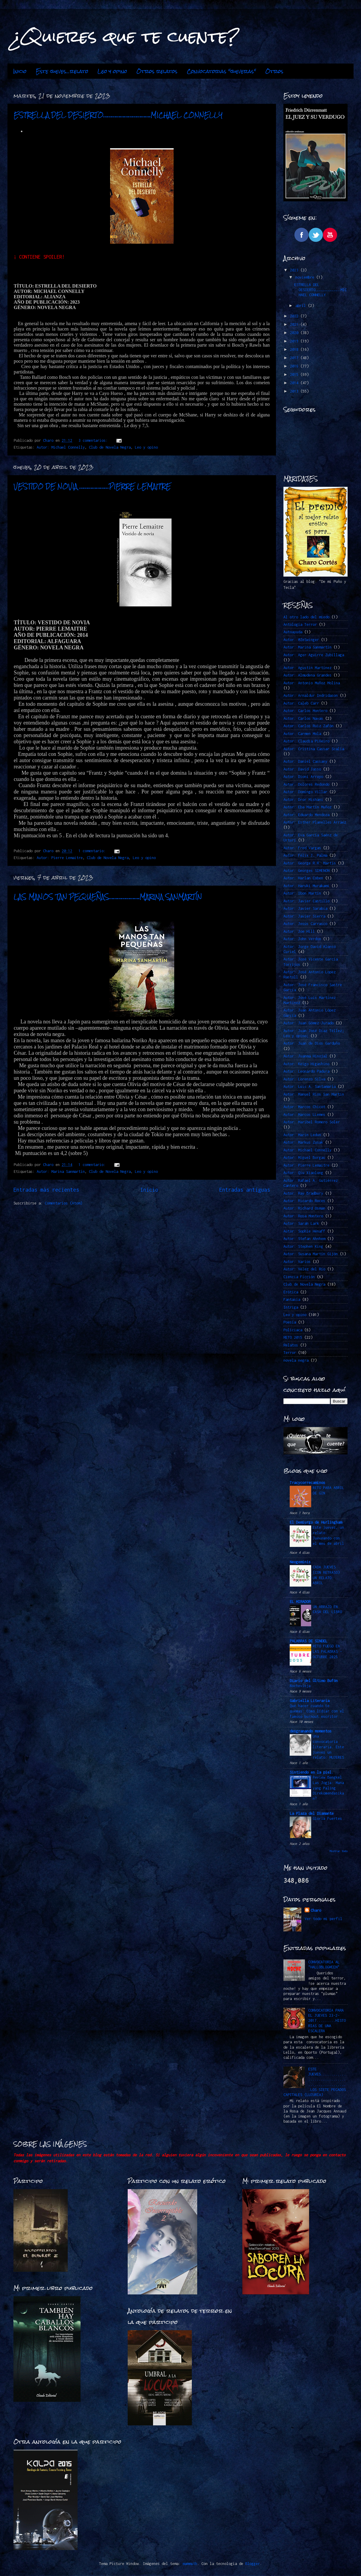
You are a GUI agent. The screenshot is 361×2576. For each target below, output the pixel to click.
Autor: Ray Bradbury (303, 1193)
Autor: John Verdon (302, 939)
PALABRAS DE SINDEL (308, 1641)
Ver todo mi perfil (323, 1918)
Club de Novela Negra (110, 447)
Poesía (289, 1322)
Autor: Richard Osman (304, 1208)
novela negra (295, 1360)
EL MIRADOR (300, 1601)
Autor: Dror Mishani (303, 799)
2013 (295, 391)
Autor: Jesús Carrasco (305, 923)
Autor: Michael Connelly (61, 447)
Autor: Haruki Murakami (306, 886)
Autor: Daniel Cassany (305, 761)
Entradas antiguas (244, 1190)
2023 (295, 270)
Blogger (252, 2563)
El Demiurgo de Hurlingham (316, 1522)
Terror (289, 1352)
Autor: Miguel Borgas (304, 1157)
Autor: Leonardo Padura (306, 1071)
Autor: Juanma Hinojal (305, 1056)
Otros (274, 71)
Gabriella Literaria (309, 1700)
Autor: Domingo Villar (305, 792)
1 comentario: (93, 851)
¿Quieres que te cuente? (126, 36)
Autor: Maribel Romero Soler (311, 1122)
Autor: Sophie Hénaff (304, 1231)
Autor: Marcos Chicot (304, 1107)
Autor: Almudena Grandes (307, 675)
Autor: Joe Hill (299, 931)
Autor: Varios (297, 1261)
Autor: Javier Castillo (306, 901)
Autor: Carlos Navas (303, 718)
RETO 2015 (292, 1337)
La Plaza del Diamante (312, 1813)
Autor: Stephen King (303, 1246)
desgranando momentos (310, 1731)
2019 (295, 341)
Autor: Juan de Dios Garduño (311, 1043)
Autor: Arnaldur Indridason (310, 695)
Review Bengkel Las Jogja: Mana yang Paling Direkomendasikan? (328, 1788)
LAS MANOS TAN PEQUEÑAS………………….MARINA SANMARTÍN (108, 896)
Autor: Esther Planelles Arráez (314, 822)
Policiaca (292, 1330)
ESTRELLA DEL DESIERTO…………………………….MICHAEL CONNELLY (118, 115)
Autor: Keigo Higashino (306, 1064)
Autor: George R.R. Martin (309, 863)
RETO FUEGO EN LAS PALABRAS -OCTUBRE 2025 (327, 1651)
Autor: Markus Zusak (303, 1142)
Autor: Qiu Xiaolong (303, 1172)
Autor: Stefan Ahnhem (304, 1238)
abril (301, 305)
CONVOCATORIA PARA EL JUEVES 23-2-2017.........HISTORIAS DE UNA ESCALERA (327, 2020)
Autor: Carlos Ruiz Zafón (308, 726)
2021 (295, 324)
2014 (295, 383)
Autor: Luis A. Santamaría (309, 1086)
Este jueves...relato (62, 71)
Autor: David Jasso (302, 769)
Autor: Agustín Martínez (307, 667)
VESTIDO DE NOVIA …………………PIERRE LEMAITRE (92, 486)
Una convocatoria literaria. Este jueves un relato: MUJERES (328, 1747)
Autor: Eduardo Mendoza (306, 815)
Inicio (20, 71)
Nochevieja (300, 1686)
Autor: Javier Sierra (304, 916)
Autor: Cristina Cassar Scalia (313, 749)
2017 (295, 358)
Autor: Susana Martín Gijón (310, 1254)
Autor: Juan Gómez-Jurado (308, 1023)
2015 (295, 374)
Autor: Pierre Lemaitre (60, 857)
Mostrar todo (339, 1851)
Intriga (290, 1307)
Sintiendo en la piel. (312, 1772)
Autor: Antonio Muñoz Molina (311, 683)
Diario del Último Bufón (314, 1680)
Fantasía (291, 1299)
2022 (295, 316)
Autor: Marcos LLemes (304, 1114)
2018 (295, 349)
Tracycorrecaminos (307, 1482)
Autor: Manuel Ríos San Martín (313, 1094)
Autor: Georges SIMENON (306, 870)
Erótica (290, 1292)
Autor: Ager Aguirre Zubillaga (313, 655)
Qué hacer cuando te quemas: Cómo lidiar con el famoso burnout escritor (317, 1711)
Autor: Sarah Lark (301, 1223)
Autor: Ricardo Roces (304, 1201)
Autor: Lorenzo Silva (304, 1079)
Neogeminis (300, 1562)
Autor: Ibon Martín (302, 893)
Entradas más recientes (46, 1190)
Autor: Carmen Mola (302, 733)
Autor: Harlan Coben (303, 878)
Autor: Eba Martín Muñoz (307, 807)
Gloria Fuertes (327, 1818)
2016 (295, 366)
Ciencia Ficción (299, 1277)
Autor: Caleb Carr (301, 703)
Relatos (290, 1345)
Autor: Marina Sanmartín (61, 1171)
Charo (316, 1910)
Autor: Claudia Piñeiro (306, 741)
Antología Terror (300, 624)
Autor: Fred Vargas (302, 848)
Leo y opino (112, 71)
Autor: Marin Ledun (302, 1135)
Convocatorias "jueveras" (221, 71)
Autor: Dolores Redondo (306, 784)
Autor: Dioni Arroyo (303, 776)
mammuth (190, 2563)
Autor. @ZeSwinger (301, 639)
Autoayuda (292, 632)
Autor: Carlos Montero (305, 710)
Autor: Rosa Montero (303, 1216)
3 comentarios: (94, 440)
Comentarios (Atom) (63, 1203)
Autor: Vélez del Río (304, 1269)
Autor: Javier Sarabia (305, 908)
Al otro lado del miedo (306, 617)
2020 (295, 333)
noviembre (305, 277)
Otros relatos (157, 71)
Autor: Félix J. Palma (305, 855)
